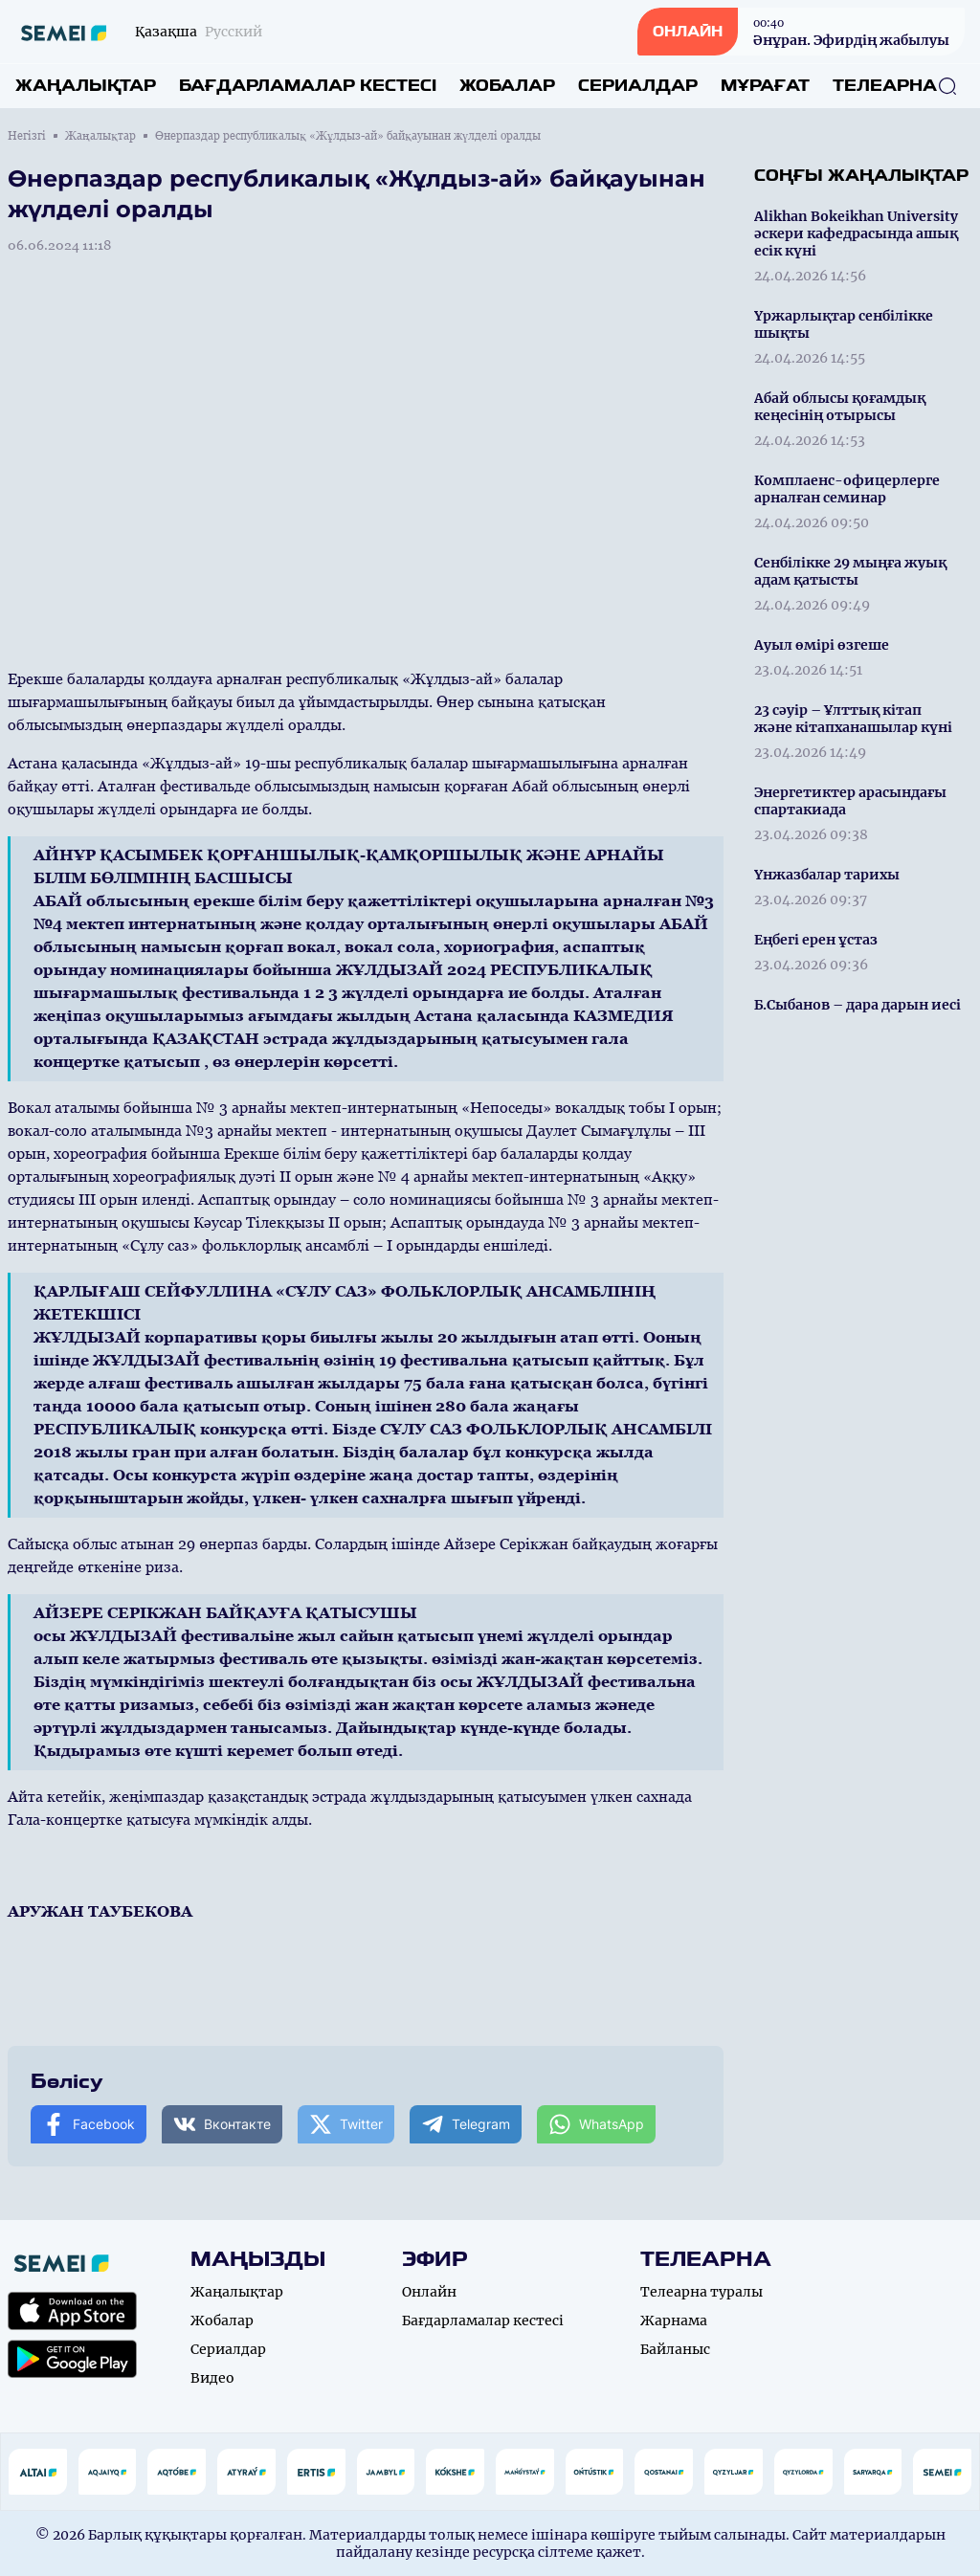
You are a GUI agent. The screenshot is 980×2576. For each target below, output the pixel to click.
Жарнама (673, 2320)
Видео (212, 2378)
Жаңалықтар (85, 86)
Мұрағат (765, 86)
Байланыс (675, 2349)
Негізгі (27, 136)
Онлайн (429, 2291)
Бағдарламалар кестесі (307, 86)
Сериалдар (638, 86)
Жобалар (507, 86)
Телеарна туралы (701, 2291)
